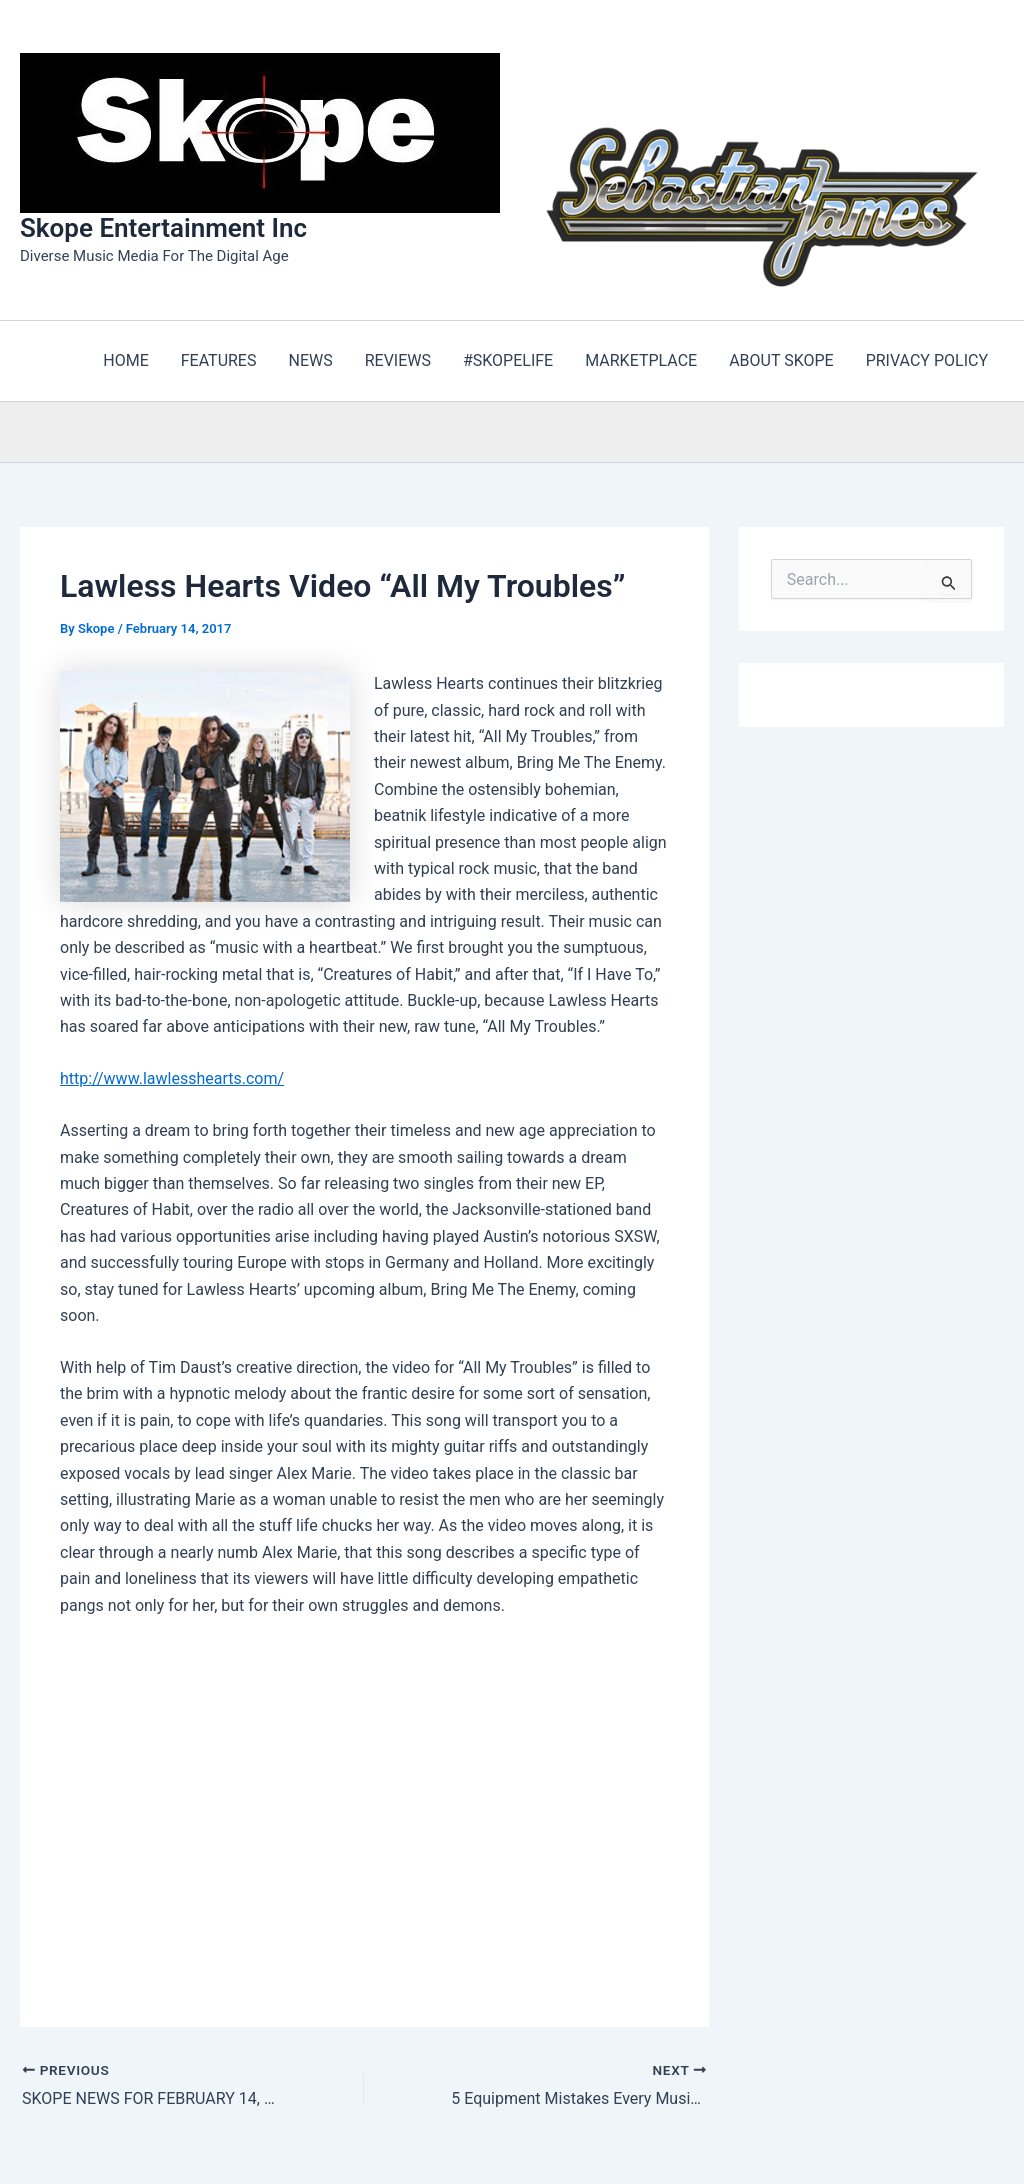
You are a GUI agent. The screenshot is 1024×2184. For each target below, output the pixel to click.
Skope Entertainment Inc (163, 228)
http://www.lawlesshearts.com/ (172, 1078)
